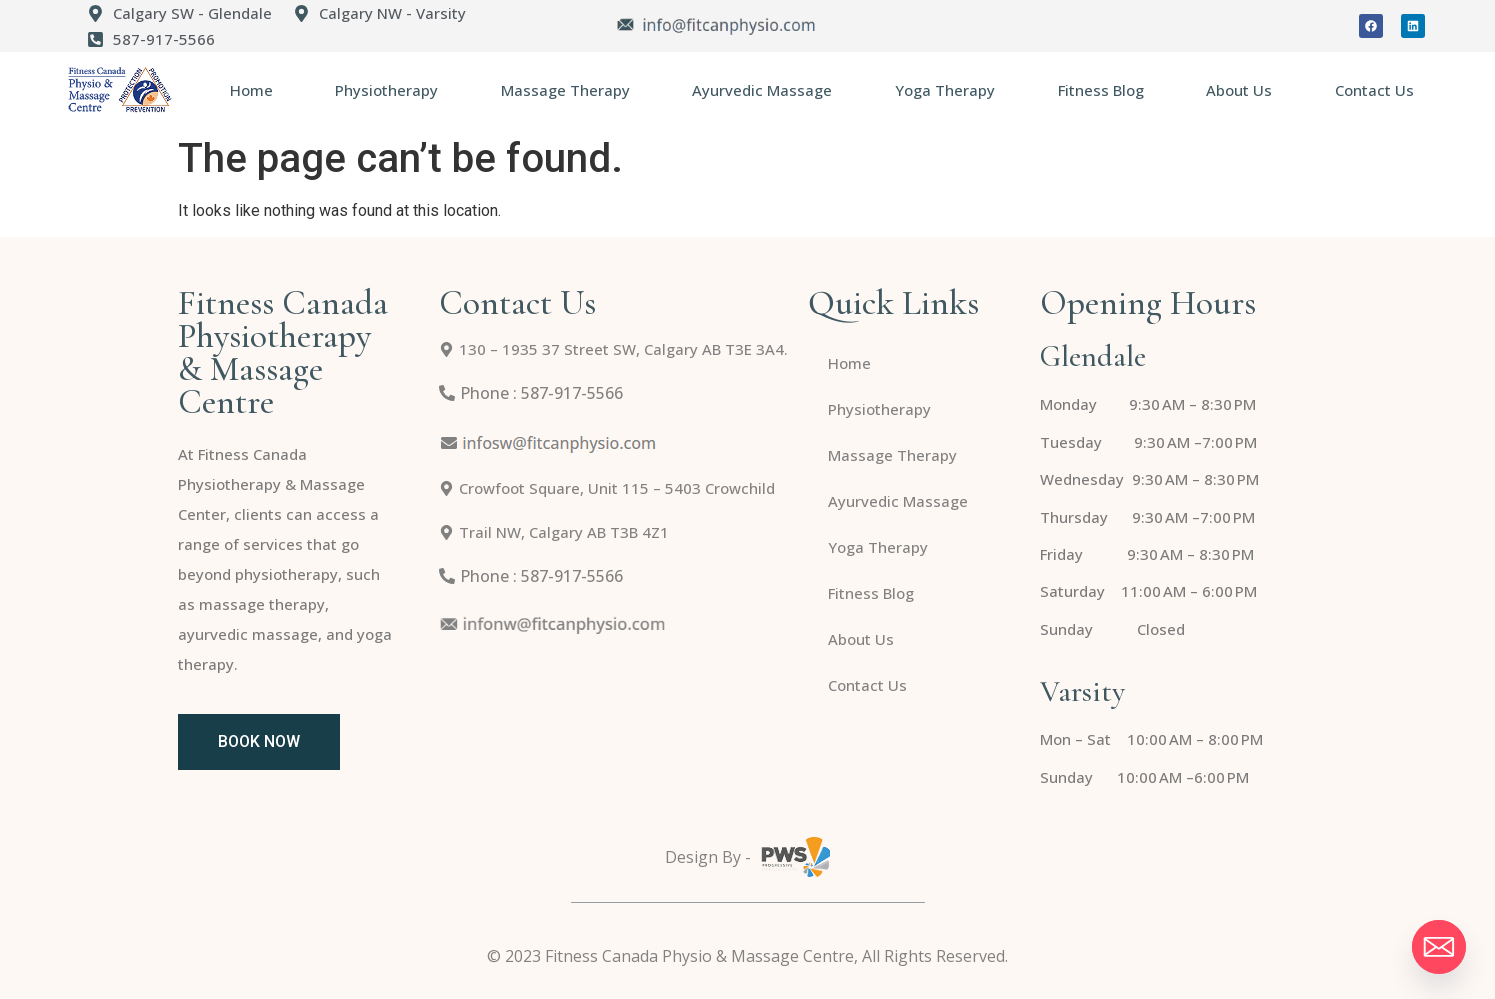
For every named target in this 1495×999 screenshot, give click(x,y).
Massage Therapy (565, 90)
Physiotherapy (386, 90)
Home (251, 90)
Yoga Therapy (945, 90)
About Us (1239, 90)
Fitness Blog (1101, 90)
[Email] (1439, 947)
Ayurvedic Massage (762, 90)
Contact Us (1374, 90)
